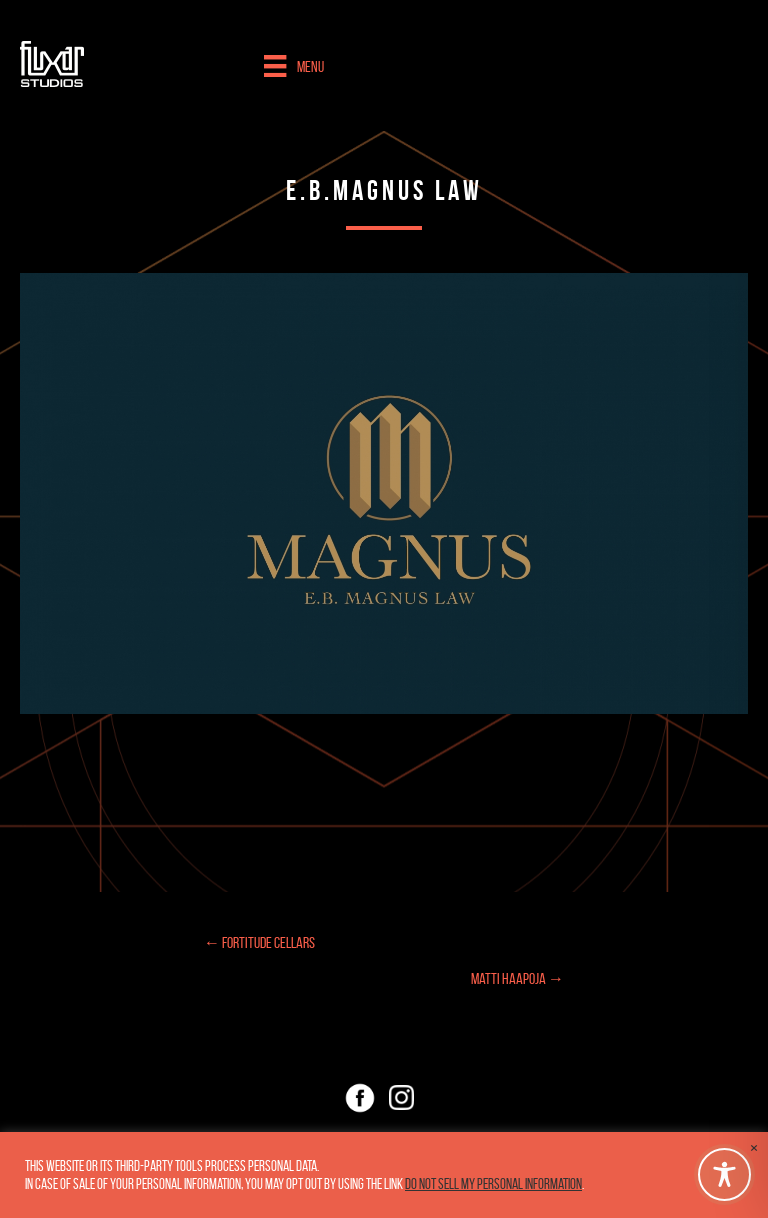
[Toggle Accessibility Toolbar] (724, 1174)
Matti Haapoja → (517, 978)
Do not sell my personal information (493, 1184)
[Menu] (293, 66)
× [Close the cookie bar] (754, 1148)
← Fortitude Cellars (259, 942)
